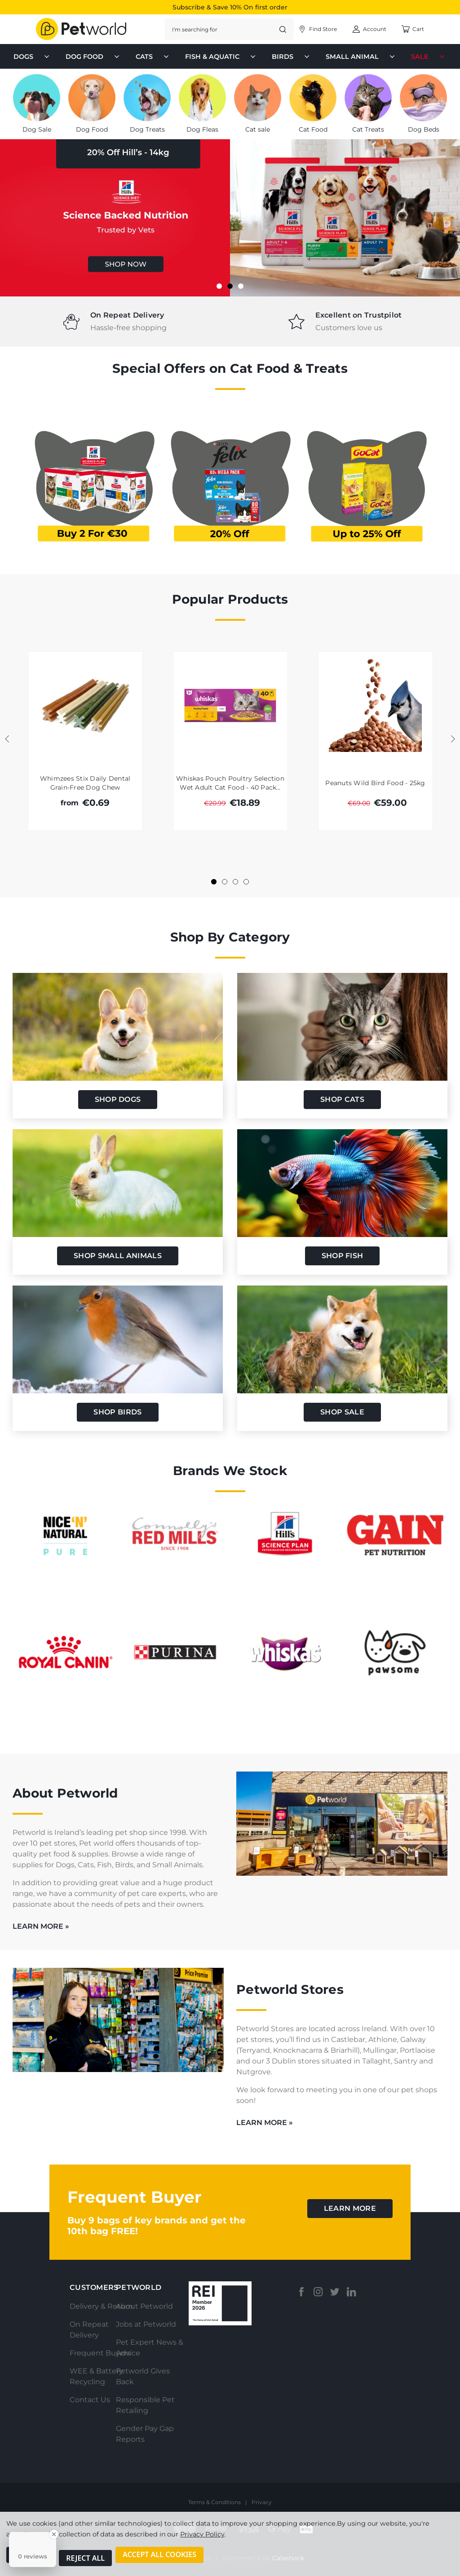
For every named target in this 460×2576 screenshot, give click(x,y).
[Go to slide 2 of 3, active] (230, 286)
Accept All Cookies (159, 2562)
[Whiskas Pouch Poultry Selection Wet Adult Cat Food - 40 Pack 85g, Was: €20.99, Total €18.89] (230, 705)
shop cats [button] (342, 1099)
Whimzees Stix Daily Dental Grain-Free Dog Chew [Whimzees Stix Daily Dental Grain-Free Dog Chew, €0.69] (85, 782)
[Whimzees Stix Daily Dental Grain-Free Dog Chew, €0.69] (85, 705)
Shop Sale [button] (342, 1412)
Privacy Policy (202, 2541)
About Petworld (144, 2306)
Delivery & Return (101, 2306)
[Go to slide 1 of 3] (219, 286)
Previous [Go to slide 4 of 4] (7, 739)
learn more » (41, 1926)
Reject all (85, 2562)
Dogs (32, 56)
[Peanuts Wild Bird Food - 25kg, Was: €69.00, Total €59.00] (375, 705)
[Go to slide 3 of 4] (235, 881)
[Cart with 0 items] (412, 29)
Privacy (262, 2502)
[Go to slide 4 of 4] (246, 881)
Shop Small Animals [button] (118, 1255)
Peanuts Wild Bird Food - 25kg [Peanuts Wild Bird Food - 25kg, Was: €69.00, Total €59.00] (375, 783)
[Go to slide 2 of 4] (224, 881)
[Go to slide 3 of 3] (240, 286)
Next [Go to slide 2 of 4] (453, 739)
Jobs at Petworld (146, 2324)
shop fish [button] (342, 1255)
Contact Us (90, 2399)
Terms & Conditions (214, 2502)
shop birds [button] (117, 1412)
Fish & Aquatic (221, 56)
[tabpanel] (115, 321)
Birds (291, 56)
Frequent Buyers (100, 2353)
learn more (350, 2208)
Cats (153, 56)
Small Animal (361, 56)
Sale (429, 56)
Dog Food (93, 56)
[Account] (317, 29)
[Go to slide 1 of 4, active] (214, 881)
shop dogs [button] (118, 1099)
